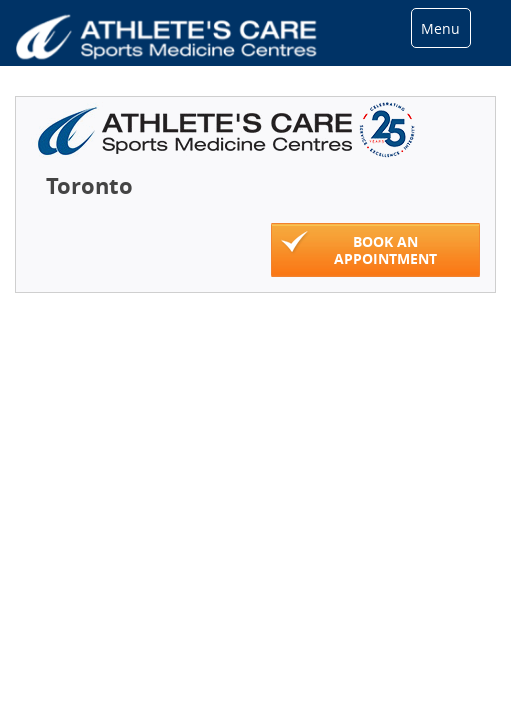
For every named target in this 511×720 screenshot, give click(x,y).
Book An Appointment (359, 249)
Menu (440, 28)
